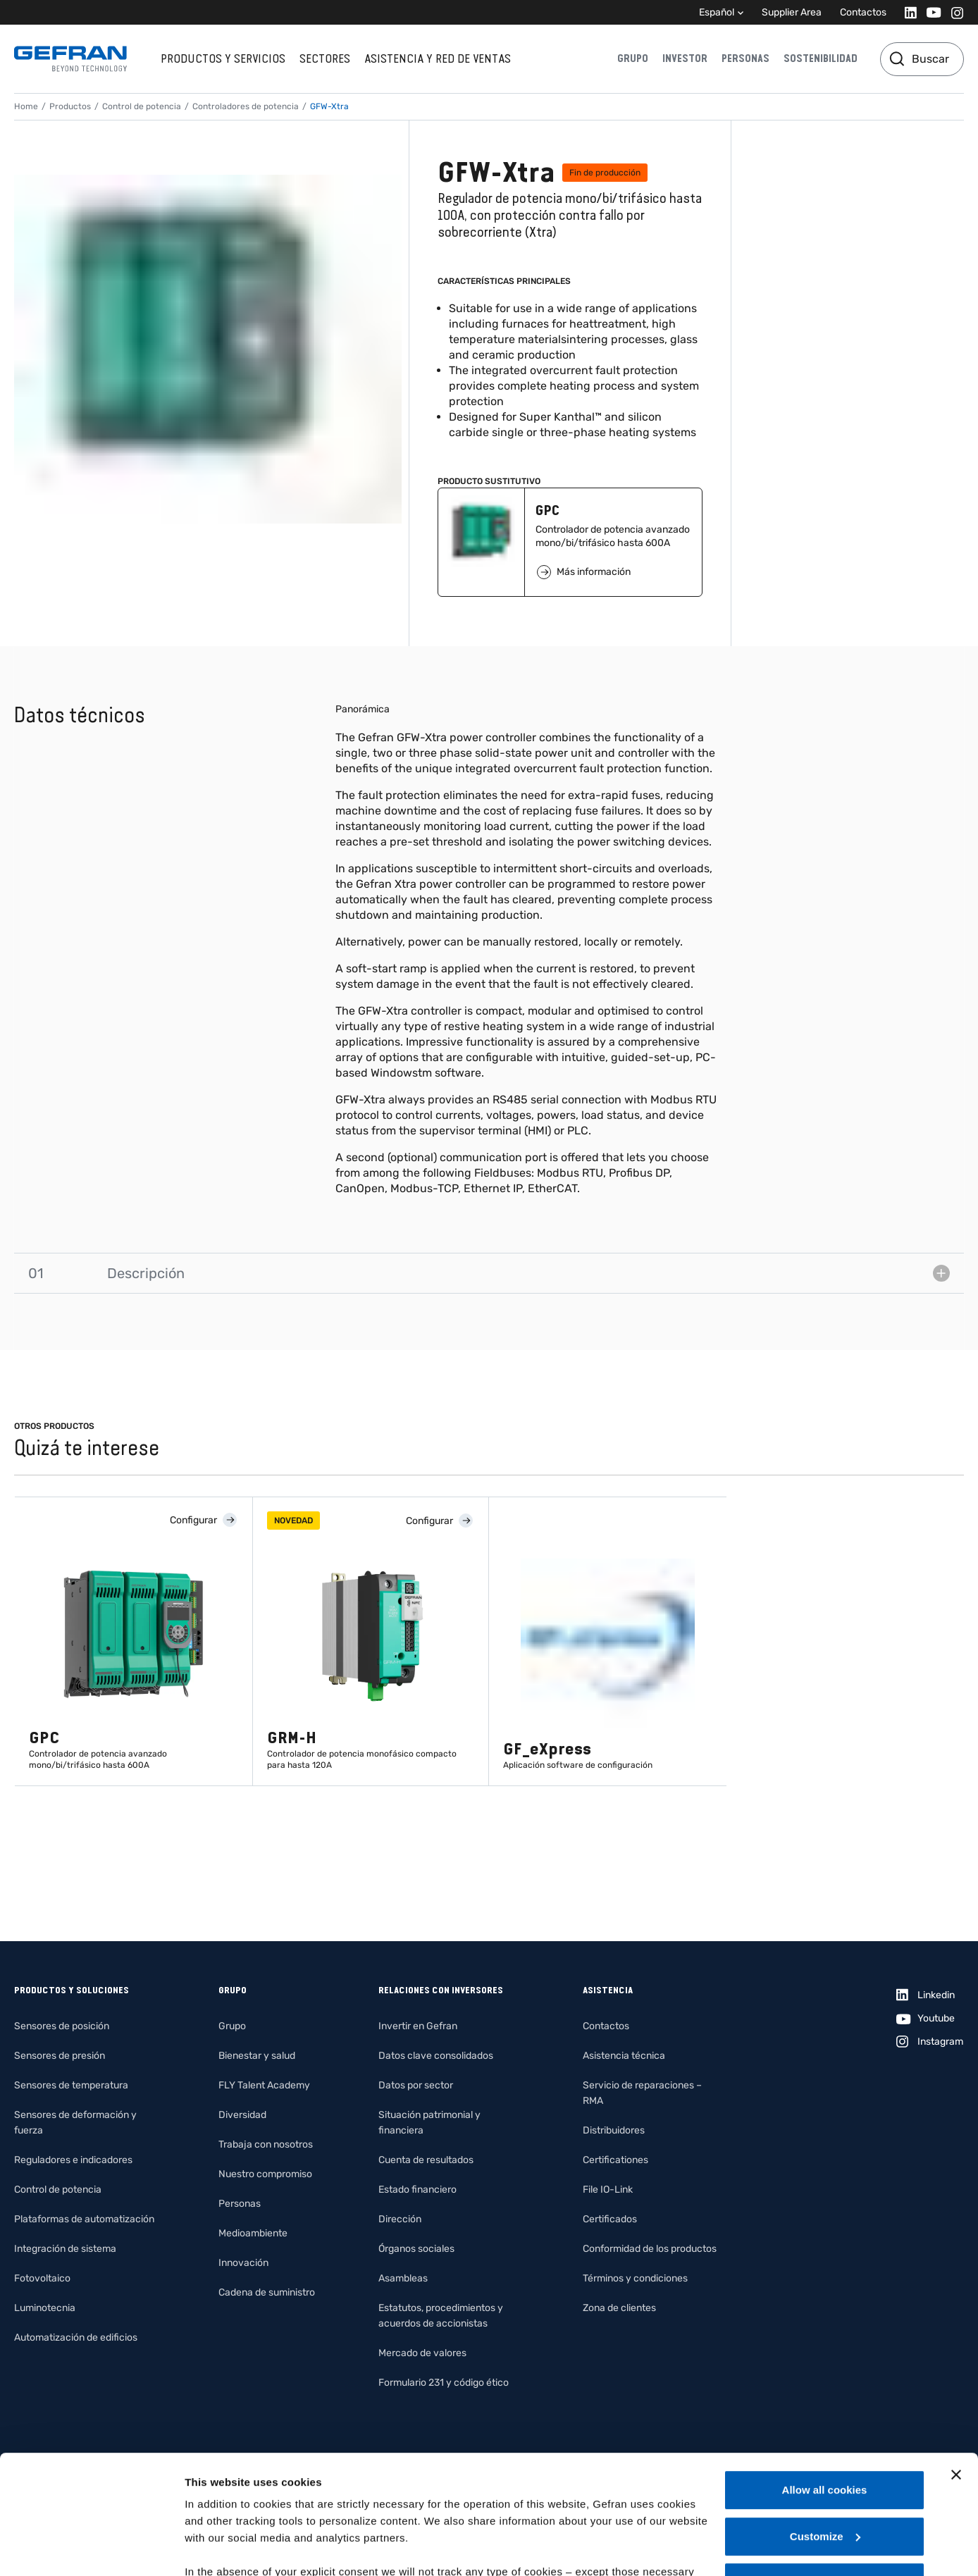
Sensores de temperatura (71, 2085)
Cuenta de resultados (425, 2160)
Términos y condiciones (635, 2278)
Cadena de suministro (266, 2292)
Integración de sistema (65, 2249)
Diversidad (242, 2115)
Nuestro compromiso (265, 2174)
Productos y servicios (223, 58)
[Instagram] (953, 12)
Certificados (610, 2219)
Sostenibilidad (821, 58)
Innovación (243, 2263)
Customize (825, 2425)
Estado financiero (417, 2190)
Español (716, 12)
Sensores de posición (61, 2026)
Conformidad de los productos (650, 2249)
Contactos (863, 12)
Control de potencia (141, 106)
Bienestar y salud (256, 2056)
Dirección (399, 2219)
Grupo (632, 58)
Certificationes (615, 2160)
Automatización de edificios (75, 2337)
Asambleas (403, 2278)
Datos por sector (415, 2085)
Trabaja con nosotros (265, 2144)
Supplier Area (792, 12)
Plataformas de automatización (84, 2219)
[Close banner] (956, 2363)
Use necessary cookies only (824, 2471)
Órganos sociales (416, 2249)
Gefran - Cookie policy (471, 2494)
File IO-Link (608, 2190)
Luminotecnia (44, 2308)
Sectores (324, 58)
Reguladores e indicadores (73, 2160)
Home (26, 106)
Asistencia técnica (624, 2056)
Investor (684, 58)
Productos (70, 106)
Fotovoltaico (42, 2278)
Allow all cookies (824, 2378)
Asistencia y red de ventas (437, 58)
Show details (217, 2548)
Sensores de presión (59, 2056)
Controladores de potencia (245, 106)
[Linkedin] (906, 12)
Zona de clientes (619, 2308)
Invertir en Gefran (417, 2026)
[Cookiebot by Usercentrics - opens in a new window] (91, 2548)
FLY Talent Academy (264, 2085)
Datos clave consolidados (435, 2056)
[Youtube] (929, 12)
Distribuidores (614, 2130)
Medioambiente (252, 2233)
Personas (745, 58)
